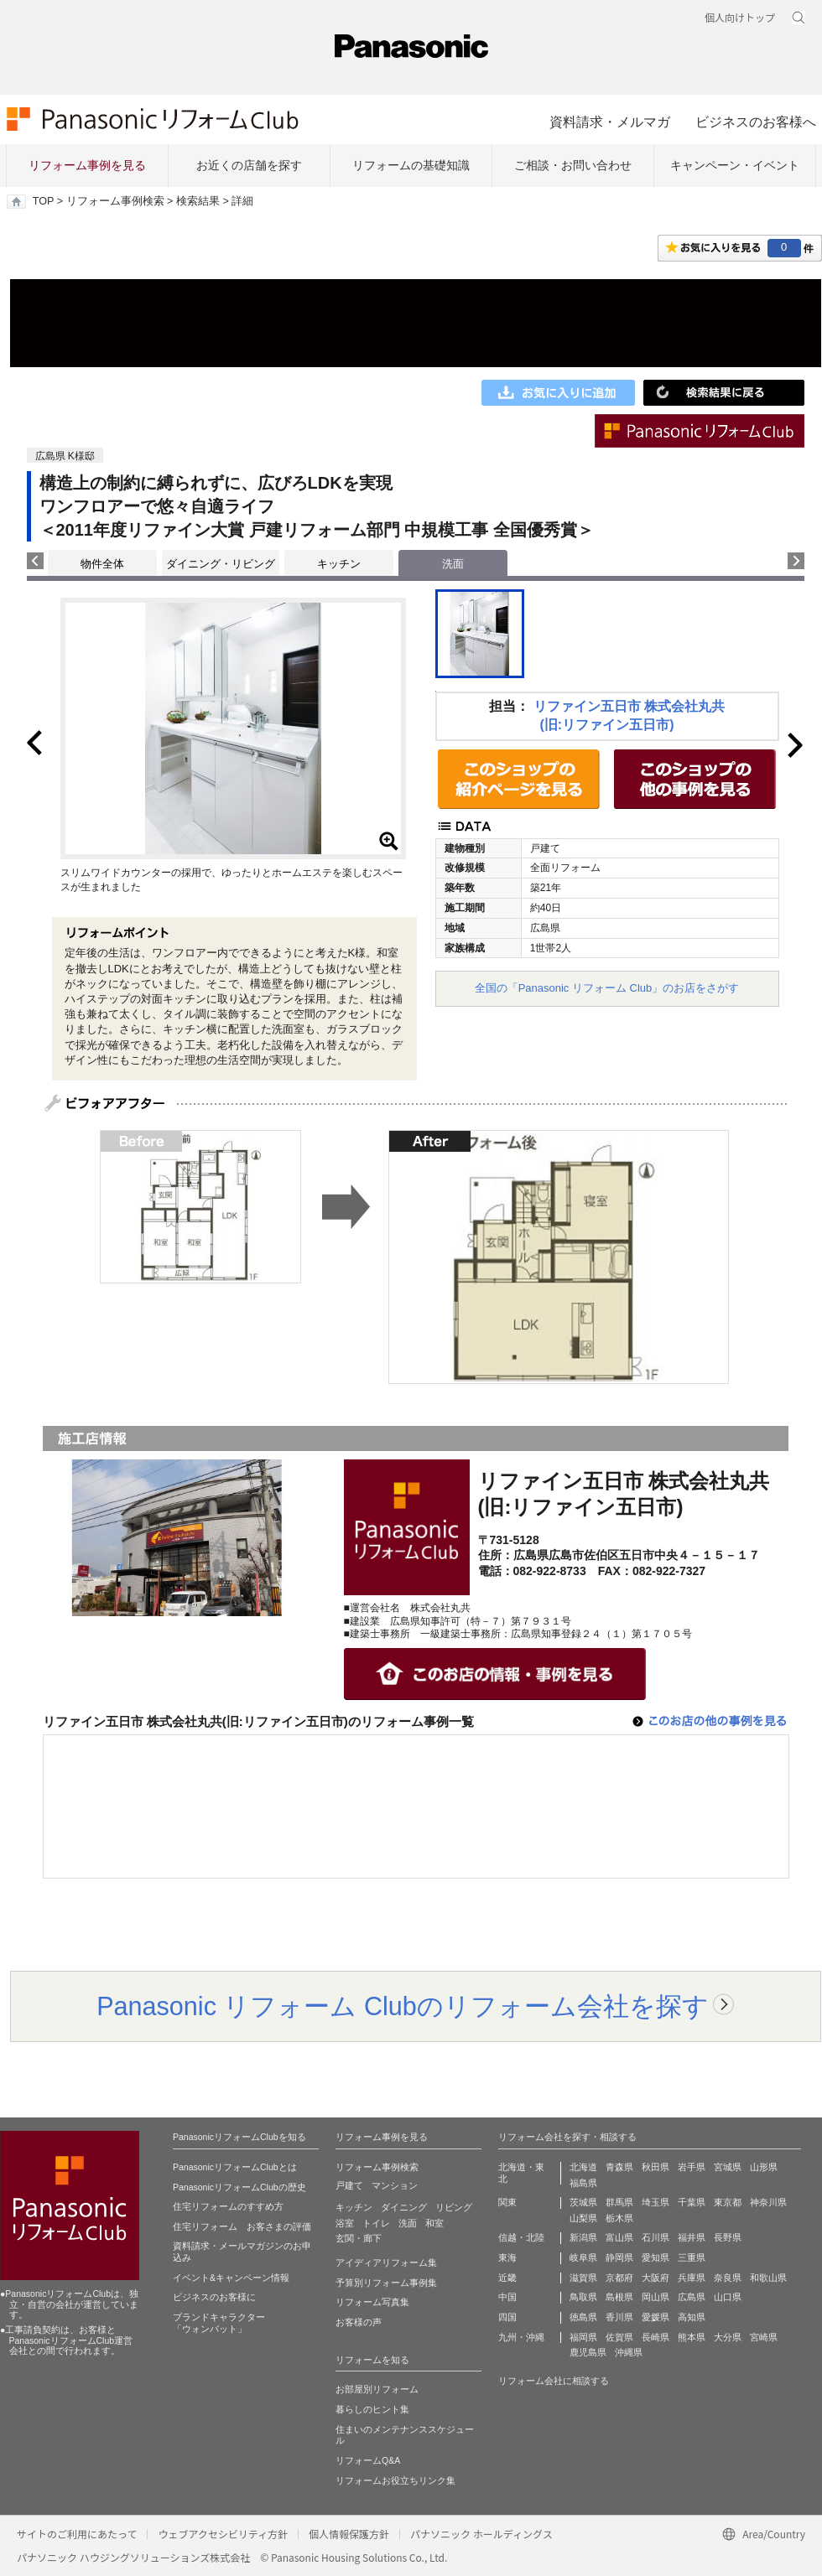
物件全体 (102, 563)
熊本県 (691, 2337)
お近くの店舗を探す (249, 165)
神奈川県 (768, 2202)
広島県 (691, 2297)
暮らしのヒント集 (372, 2409)
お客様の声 (359, 2322)
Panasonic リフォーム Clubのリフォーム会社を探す (402, 2006)
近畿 (507, 2278)
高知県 (691, 2317)
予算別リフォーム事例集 (386, 2283)
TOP (43, 201)
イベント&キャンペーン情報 (231, 2278)
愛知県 (655, 2257)
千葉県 (691, 2202)
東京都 (727, 2202)
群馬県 (619, 2202)
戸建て (349, 2185)
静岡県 (619, 2257)
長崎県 (655, 2337)
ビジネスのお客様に (214, 2297)
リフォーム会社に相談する (553, 2381)
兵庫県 (691, 2278)
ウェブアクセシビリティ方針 (223, 2534)
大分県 (727, 2337)
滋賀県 (583, 2278)
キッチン (339, 563)
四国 (507, 2317)
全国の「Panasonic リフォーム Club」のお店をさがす (607, 988)
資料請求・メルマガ (609, 121)
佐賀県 (619, 2337)
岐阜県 (583, 2257)
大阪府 (655, 2278)
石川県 (655, 2237)
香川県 (619, 2317)
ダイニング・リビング (220, 563)
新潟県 (583, 2237)
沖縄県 (629, 2352)
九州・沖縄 (521, 2337)
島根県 (619, 2297)
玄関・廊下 (359, 2238)
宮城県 (727, 2167)
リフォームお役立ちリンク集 (395, 2480)
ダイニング (404, 2207)
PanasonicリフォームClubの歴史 (239, 2187)
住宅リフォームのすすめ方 (228, 2206)
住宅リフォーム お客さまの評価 (242, 2226)
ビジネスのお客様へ (755, 121)
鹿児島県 (588, 2352)
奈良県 (727, 2278)
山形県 (764, 2167)
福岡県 (583, 2337)
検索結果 (198, 201)
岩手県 (691, 2167)
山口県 (727, 2297)
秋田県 (655, 2167)
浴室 (345, 2223)
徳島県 (583, 2317)
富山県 (619, 2237)
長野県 (727, 2237)
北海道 (583, 2167)
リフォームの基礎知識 (411, 165)
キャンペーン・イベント (734, 165)
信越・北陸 (521, 2237)
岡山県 (655, 2297)
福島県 (583, 2183)
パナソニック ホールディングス (481, 2534)
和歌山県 (768, 2278)
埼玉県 (655, 2202)
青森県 (619, 2167)
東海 (507, 2257)
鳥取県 (583, 2297)
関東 (507, 2202)
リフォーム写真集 (372, 2302)
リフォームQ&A (368, 2460)
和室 (434, 2223)
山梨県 (583, 2218)
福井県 (691, 2237)
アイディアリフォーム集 (386, 2262)
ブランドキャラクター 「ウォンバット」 (219, 2323)
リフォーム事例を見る (87, 165)
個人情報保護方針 (349, 2534)
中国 (507, 2297)
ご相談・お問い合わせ (573, 165)
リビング (453, 2207)
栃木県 (619, 2218)
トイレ (376, 2223)
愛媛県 (655, 2317)
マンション (395, 2185)
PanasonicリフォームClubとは (235, 2167)
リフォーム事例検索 (115, 201)
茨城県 (583, 2202)
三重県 (691, 2257)
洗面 (407, 2223)
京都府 (619, 2278)
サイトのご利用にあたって (77, 2534)
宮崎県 (764, 2337)
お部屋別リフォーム (377, 2389)
